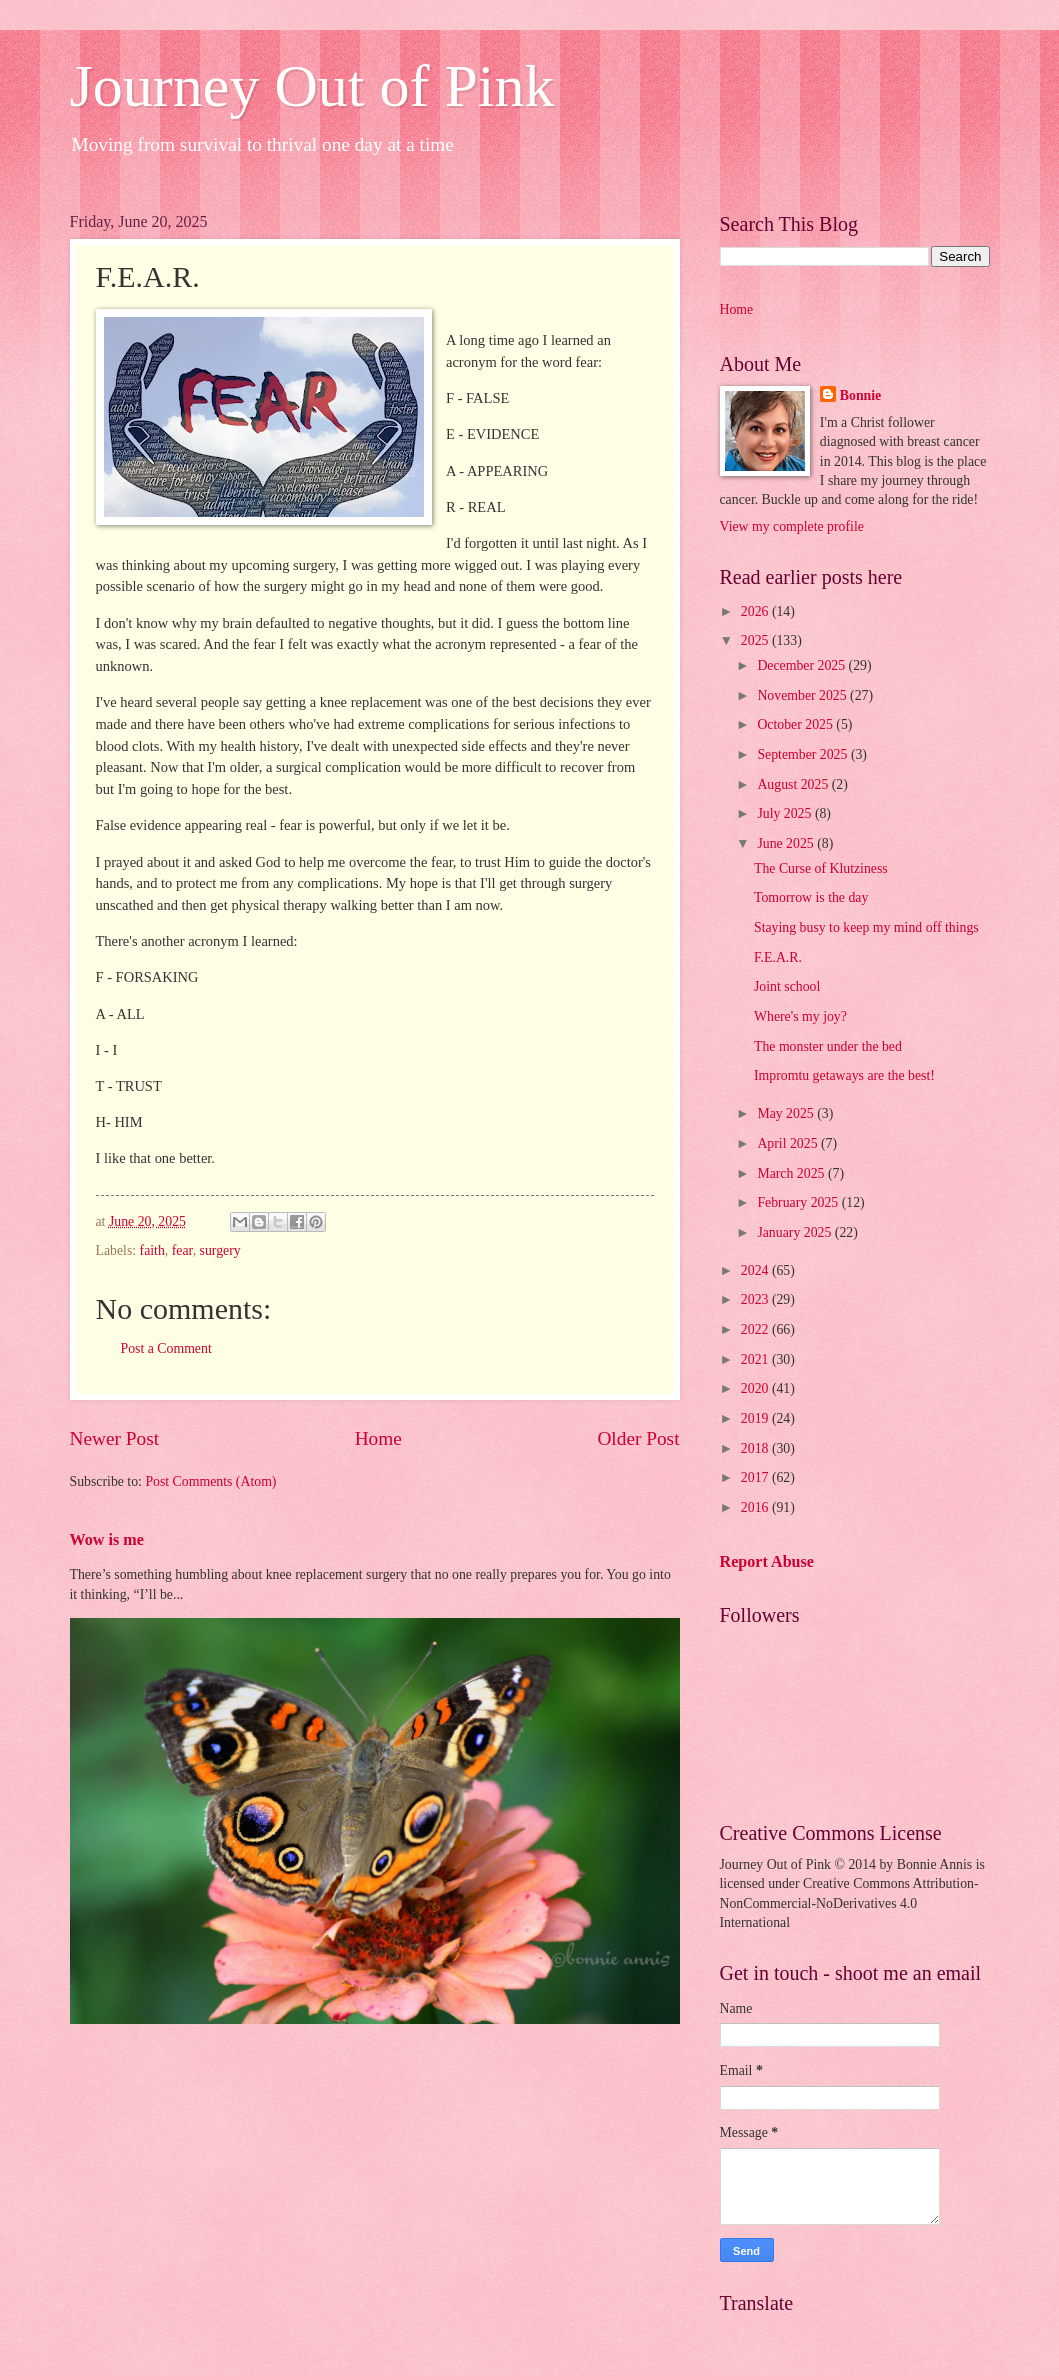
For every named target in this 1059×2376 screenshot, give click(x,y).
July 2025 (786, 813)
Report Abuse (767, 1561)
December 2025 (802, 665)
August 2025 (794, 784)
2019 (756, 1418)
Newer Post (115, 1438)
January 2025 (795, 1232)
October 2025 (796, 724)
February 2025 (799, 1202)
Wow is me (107, 1539)
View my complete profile (792, 526)
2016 (756, 1507)
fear (182, 1250)
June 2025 (787, 843)
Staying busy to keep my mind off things (866, 927)
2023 (756, 1299)
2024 (756, 1270)
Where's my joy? (800, 1016)
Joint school (787, 986)
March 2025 (792, 1173)
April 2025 (789, 1143)
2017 (756, 1477)
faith (152, 1250)
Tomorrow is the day (811, 897)
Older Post (638, 1438)
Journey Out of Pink (312, 86)
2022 (756, 1329)
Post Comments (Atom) (210, 1481)
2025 (756, 640)
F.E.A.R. (778, 957)
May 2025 (787, 1113)
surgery (220, 1250)
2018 (756, 1448)
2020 (756, 1388)
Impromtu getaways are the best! (844, 1075)
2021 (756, 1359)
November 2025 (803, 695)
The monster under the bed (828, 1046)
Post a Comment (166, 1348)
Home (378, 1438)
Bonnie (860, 395)
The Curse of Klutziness (821, 868)
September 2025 (804, 754)
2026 (756, 611)
